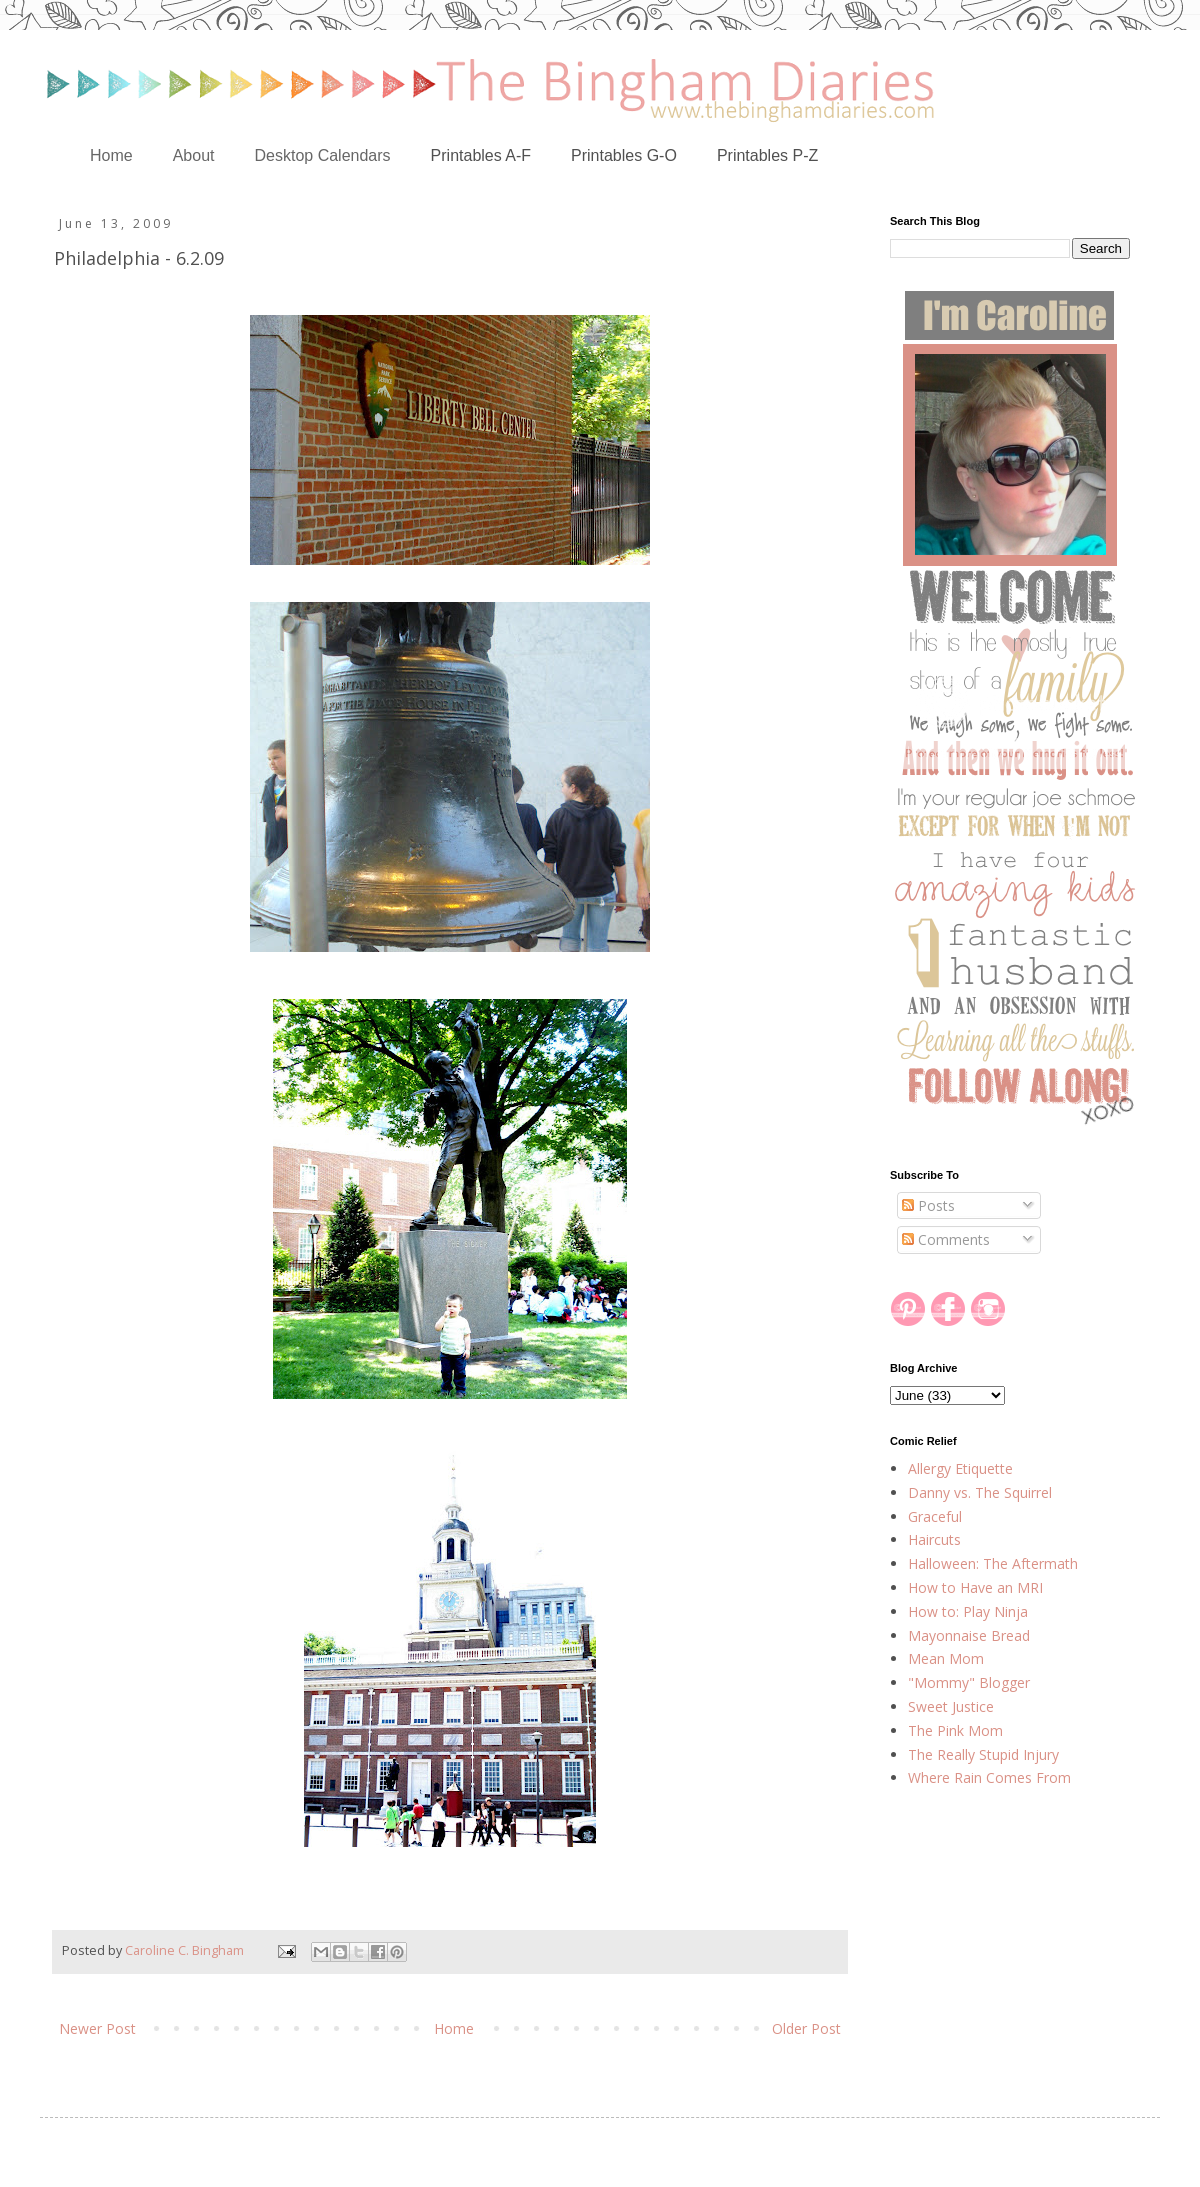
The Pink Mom (955, 1730)
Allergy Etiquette (960, 1468)
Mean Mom (946, 1658)
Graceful (935, 1516)
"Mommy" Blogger (969, 1682)
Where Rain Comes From (989, 1777)
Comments (946, 1239)
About (194, 155)
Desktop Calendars (323, 155)
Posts (928, 1205)
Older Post (806, 2028)
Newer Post (97, 2028)
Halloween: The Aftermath (993, 1563)
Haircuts (934, 1539)
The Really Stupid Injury (983, 1754)
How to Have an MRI (975, 1587)
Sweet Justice (951, 1706)
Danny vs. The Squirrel (980, 1492)
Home (111, 155)
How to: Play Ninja (968, 1611)
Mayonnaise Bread (969, 1635)
